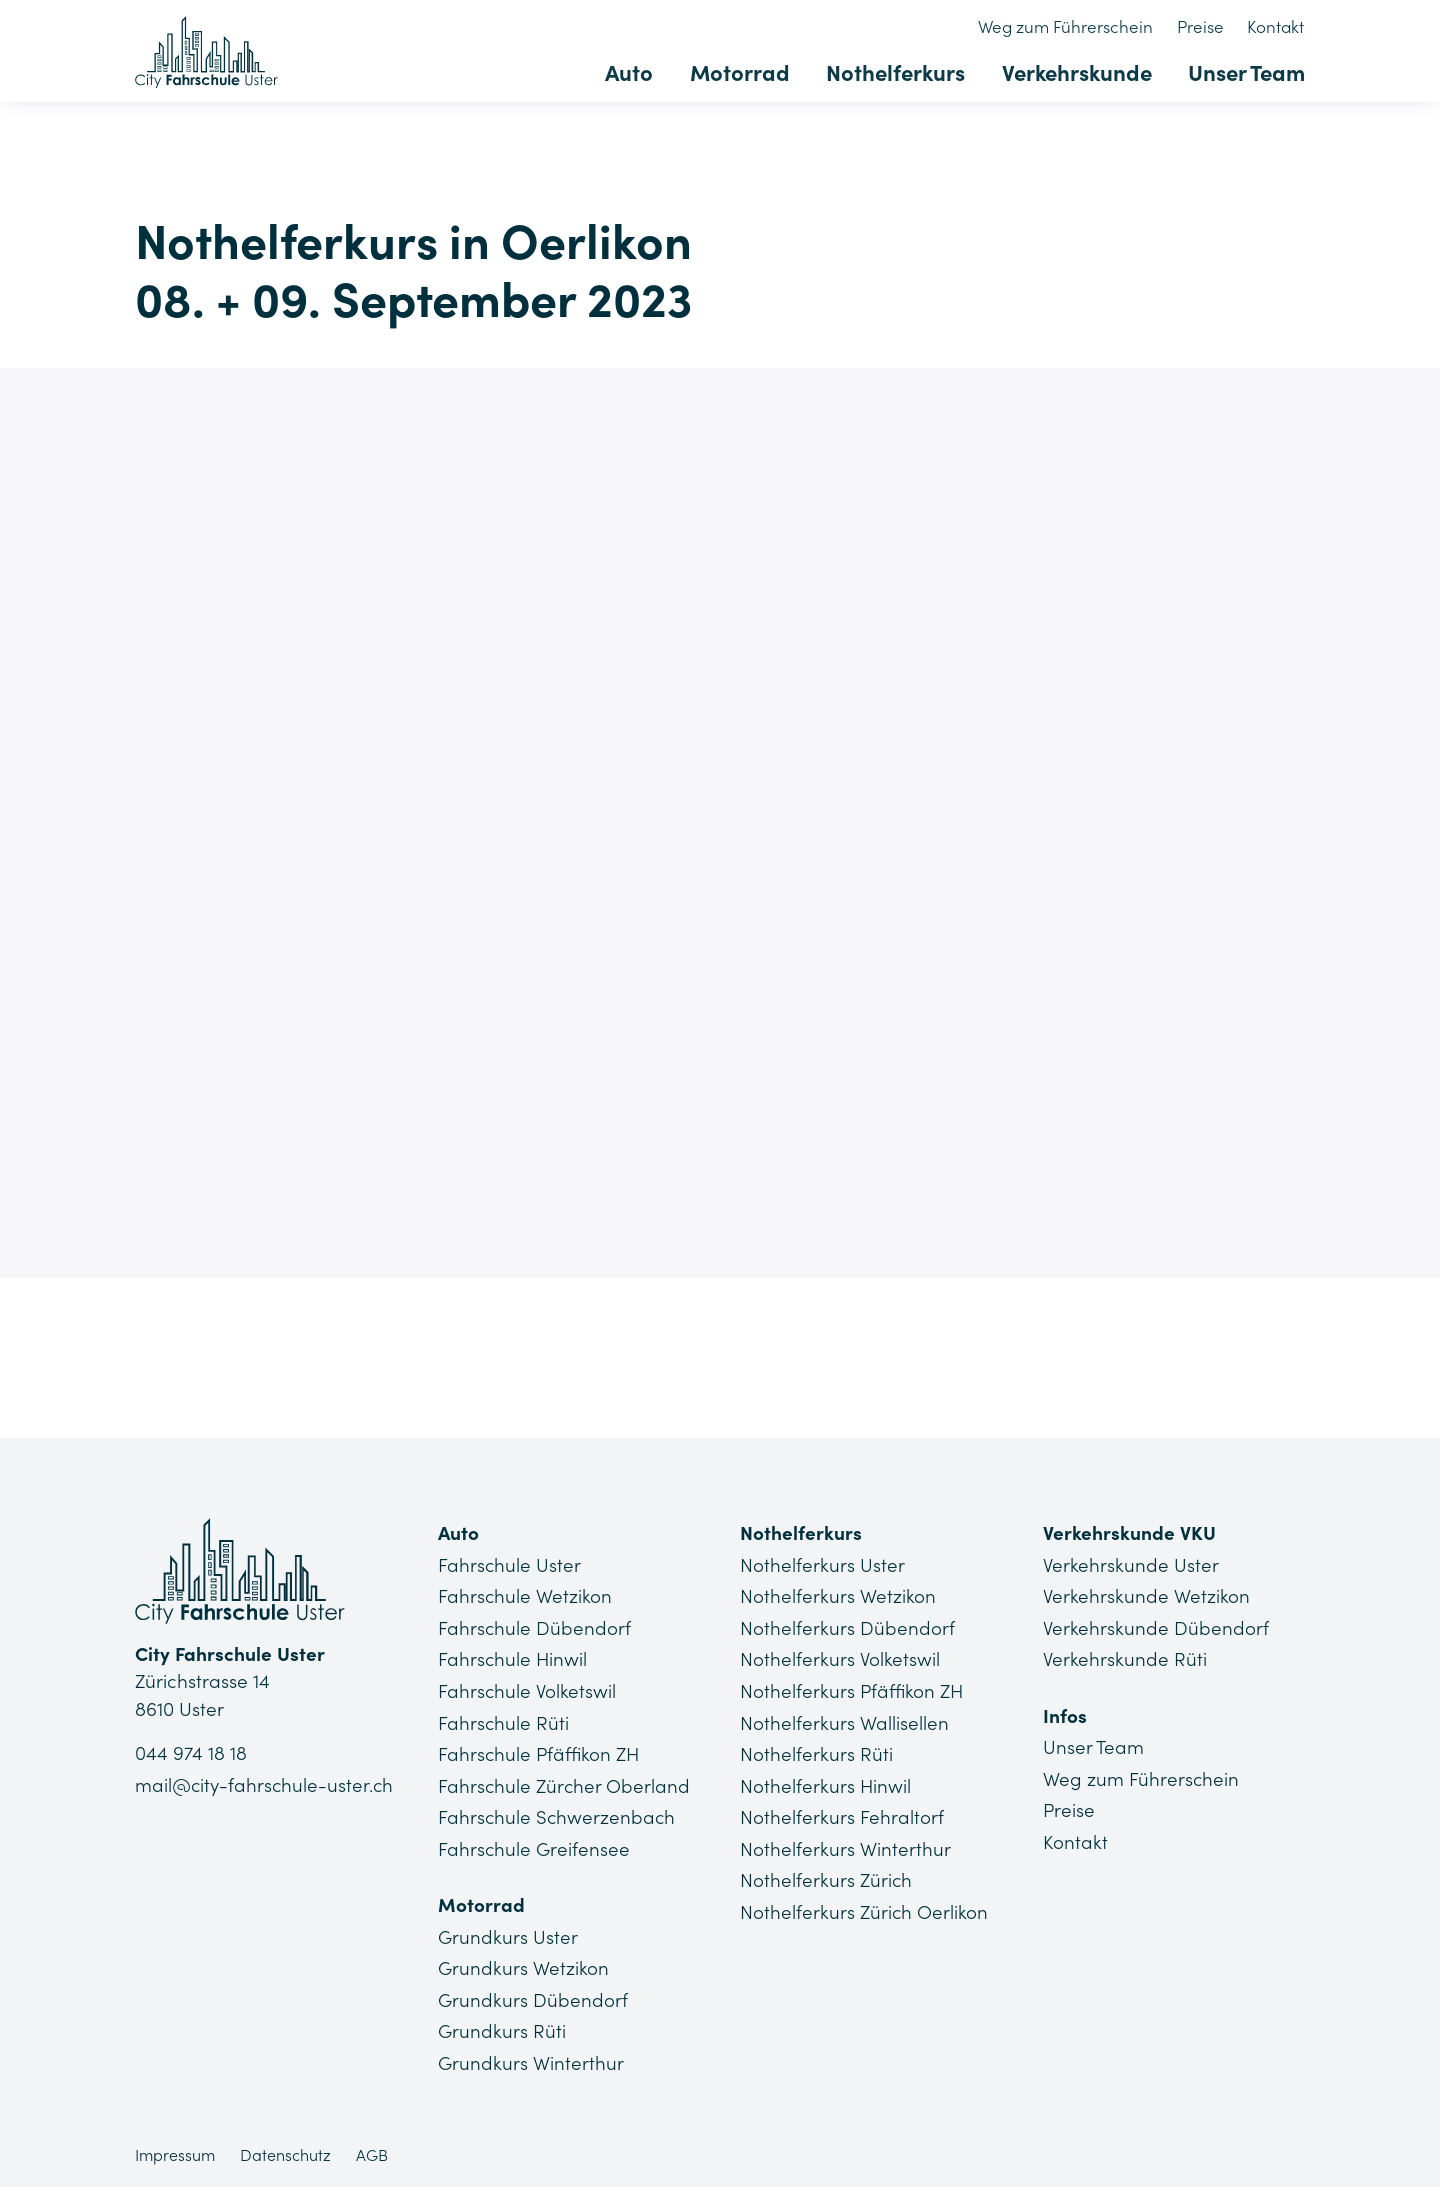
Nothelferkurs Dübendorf (847, 1627)
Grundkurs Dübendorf (533, 1997)
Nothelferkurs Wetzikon (838, 1596)
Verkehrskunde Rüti (1125, 1659)
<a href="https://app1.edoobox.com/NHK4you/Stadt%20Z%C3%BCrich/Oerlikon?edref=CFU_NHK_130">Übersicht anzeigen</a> (720, 818)
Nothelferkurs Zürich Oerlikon (864, 1909)
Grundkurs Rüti (502, 2028)
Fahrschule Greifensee (534, 1847)
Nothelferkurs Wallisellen (844, 1721)
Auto (635, 72)
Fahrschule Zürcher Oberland (565, 1784)
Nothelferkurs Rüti (816, 1753)
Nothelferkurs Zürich (826, 1878)
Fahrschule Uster (510, 1565)
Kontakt (1276, 27)
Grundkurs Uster (508, 1934)
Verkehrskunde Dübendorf (1156, 1627)
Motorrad (744, 72)
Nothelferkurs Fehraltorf (842, 1815)
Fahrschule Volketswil (527, 1690)
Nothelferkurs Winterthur (845, 1847)
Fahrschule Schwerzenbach (558, 1815)
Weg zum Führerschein (1069, 27)
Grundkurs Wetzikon (523, 1966)
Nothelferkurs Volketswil (840, 1659)
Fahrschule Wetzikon (525, 1596)
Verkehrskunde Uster (1131, 1565)
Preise (1202, 27)
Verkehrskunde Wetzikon (1146, 1596)
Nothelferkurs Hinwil (826, 1784)
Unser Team (1246, 72)
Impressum (175, 2152)
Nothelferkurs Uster (822, 1565)
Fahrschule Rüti (504, 1721)
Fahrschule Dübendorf (535, 1627)
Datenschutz (285, 2152)
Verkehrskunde (1078, 72)
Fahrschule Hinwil (513, 1659)
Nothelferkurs (898, 72)
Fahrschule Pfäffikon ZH (540, 1753)
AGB (372, 2152)
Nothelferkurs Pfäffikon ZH (853, 1690)
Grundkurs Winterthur (531, 2060)
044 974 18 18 (191, 1754)
